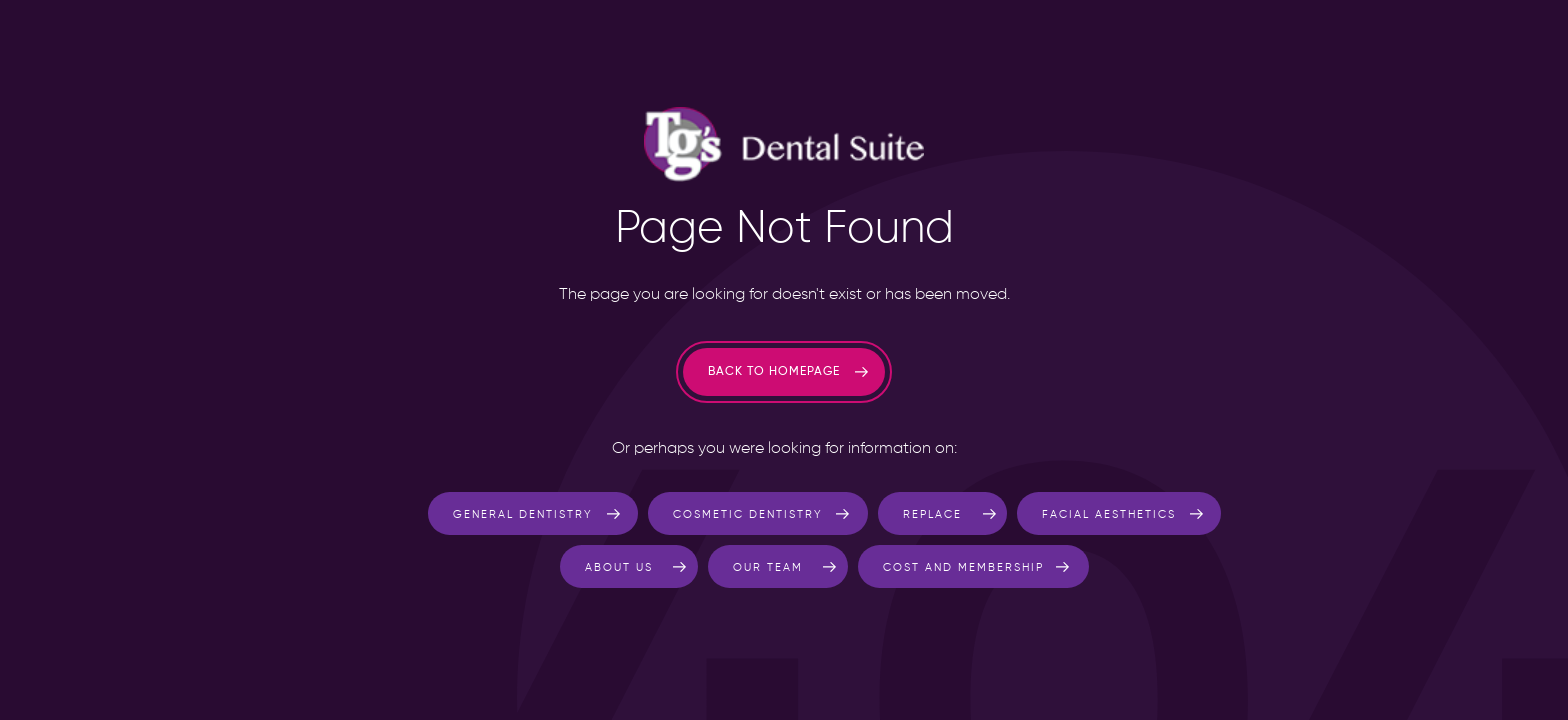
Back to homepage (774, 372)
